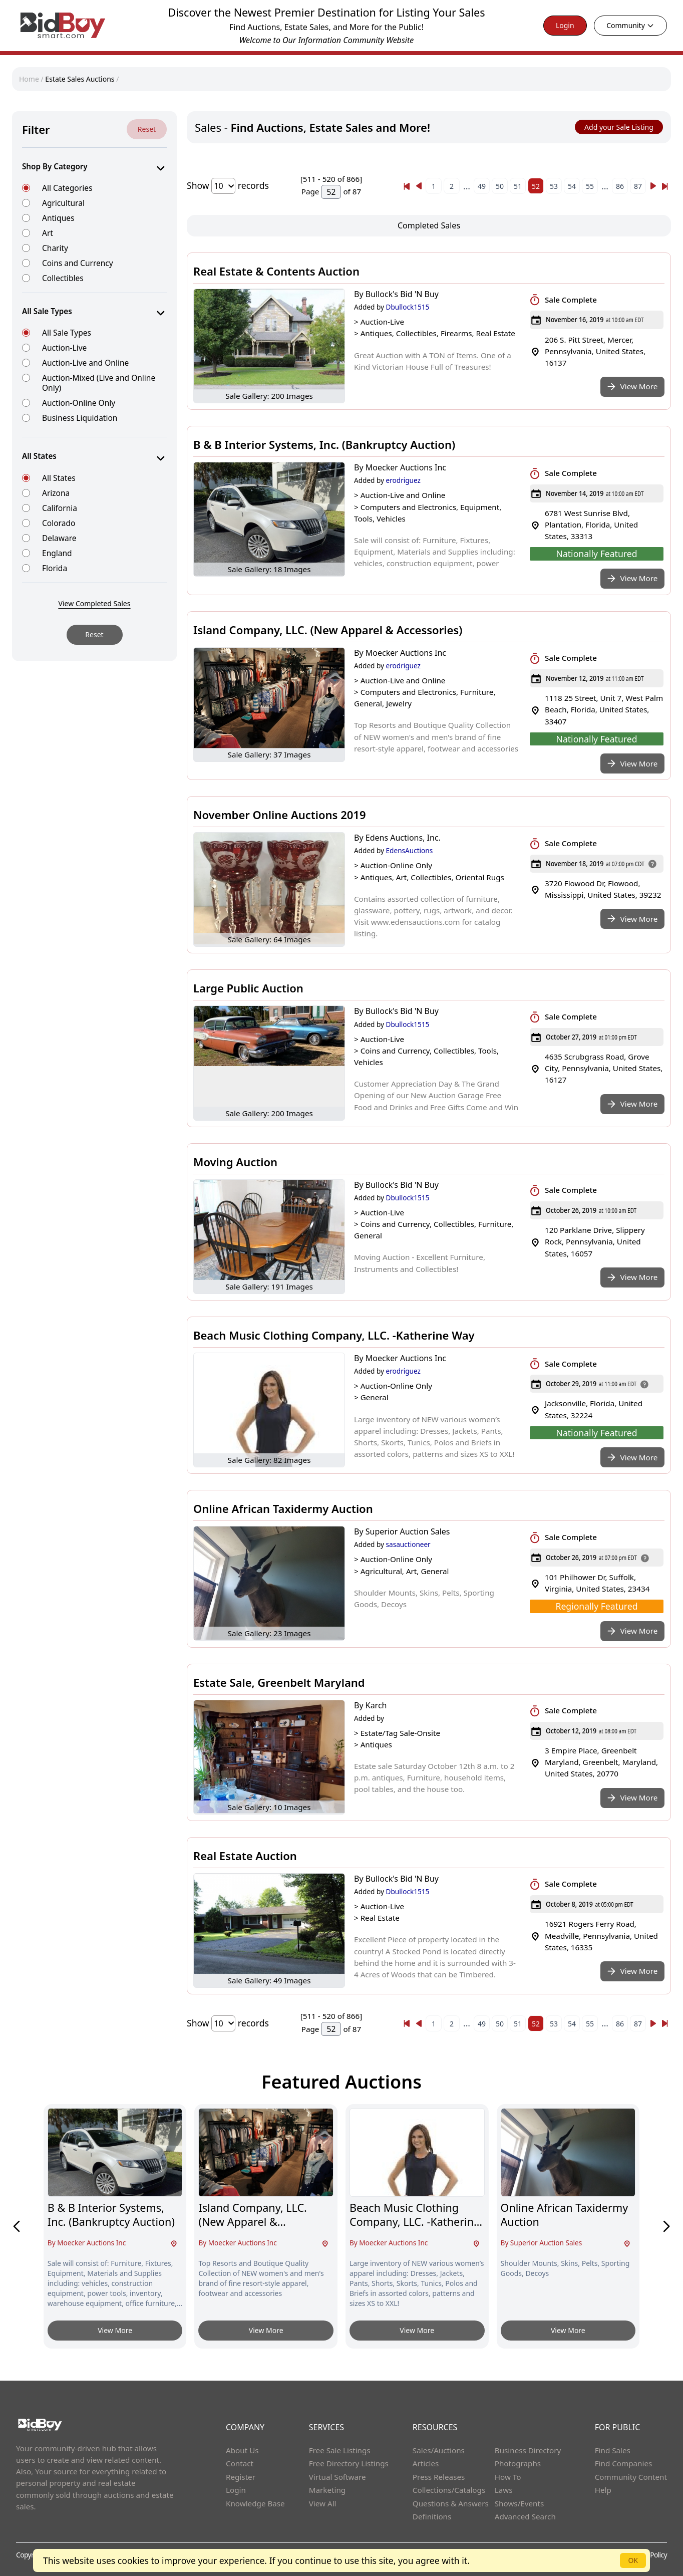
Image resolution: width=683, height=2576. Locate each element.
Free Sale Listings (340, 2450)
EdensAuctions (409, 850)
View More (115, 2330)
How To (508, 2477)
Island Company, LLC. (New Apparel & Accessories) (327, 629)
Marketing (327, 2490)
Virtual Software (337, 2477)
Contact (239, 2463)
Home (30, 79)
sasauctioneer (408, 1544)
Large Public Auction (248, 987)
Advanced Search (525, 2516)
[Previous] (407, 186)
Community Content (631, 2477)
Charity (55, 247)
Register (240, 2477)
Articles (426, 2463)
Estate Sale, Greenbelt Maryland (279, 1682)
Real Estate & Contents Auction (276, 271)
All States (59, 477)
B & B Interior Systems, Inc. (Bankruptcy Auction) (324, 444)
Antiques (58, 217)
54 (572, 186)
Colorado (58, 523)
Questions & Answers (451, 2503)
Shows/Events (519, 2503)
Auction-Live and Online (85, 362)
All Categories (67, 187)
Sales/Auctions (439, 2450)
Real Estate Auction (245, 1855)
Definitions (432, 2516)
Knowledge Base (255, 2503)
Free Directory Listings (349, 2463)
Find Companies (623, 2463)
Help (603, 2490)
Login (565, 25)
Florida (54, 568)
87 (638, 186)
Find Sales (612, 2450)
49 (482, 186)
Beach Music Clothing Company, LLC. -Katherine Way (334, 1335)
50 (500, 186)
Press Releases (439, 2477)
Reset (147, 129)
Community (630, 25)
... (466, 186)
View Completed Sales (95, 603)
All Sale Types (66, 332)
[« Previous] (407, 186)
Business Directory (528, 2450)
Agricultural (63, 202)
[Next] (653, 186)
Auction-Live (64, 347)
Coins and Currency (77, 262)
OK (633, 2560)
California (59, 507)
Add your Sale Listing (618, 127)
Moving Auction (235, 1161)
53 (554, 186)
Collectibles (63, 278)
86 (620, 186)
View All (322, 2503)
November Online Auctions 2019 (279, 814)
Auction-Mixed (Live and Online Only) (98, 382)
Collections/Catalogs (449, 2490)
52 (536, 186)
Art (47, 232)
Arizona (56, 492)
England (57, 553)
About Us (242, 2450)
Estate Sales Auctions (79, 79)
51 (518, 186)
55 (590, 186)
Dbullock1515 (408, 307)
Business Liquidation (79, 417)
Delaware (59, 538)
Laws (504, 2490)
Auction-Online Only (78, 402)
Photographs (518, 2463)
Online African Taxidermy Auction (283, 1508)
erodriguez (403, 480)
